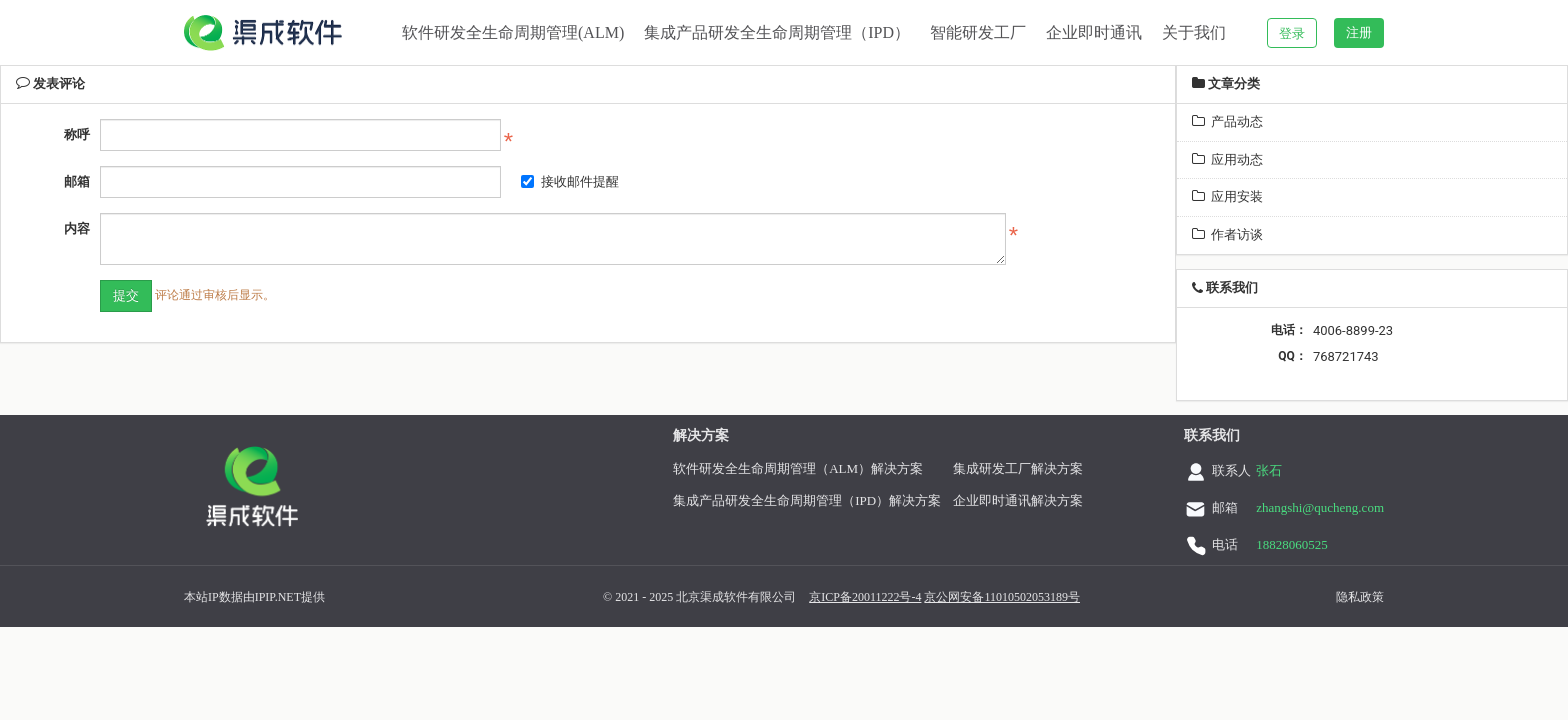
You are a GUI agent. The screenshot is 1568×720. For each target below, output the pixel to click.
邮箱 (77, 181)
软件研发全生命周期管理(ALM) (513, 32)
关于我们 (1194, 32)
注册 (1359, 32)
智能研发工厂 (978, 32)
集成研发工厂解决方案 (1034, 468)
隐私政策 (1336, 597)
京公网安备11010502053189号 (978, 597)
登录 (1292, 33)
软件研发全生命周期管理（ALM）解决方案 (814, 468)
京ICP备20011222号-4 (841, 597)
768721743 (1346, 356)
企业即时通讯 (1094, 32)
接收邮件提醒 (570, 181)
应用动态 (1227, 159)
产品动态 (1227, 121)
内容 (77, 228)
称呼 (77, 134)
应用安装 (1227, 196)
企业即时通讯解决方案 (1034, 500)
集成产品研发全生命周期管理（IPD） (777, 32)
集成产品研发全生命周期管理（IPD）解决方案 (823, 500)
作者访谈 (1227, 234)
